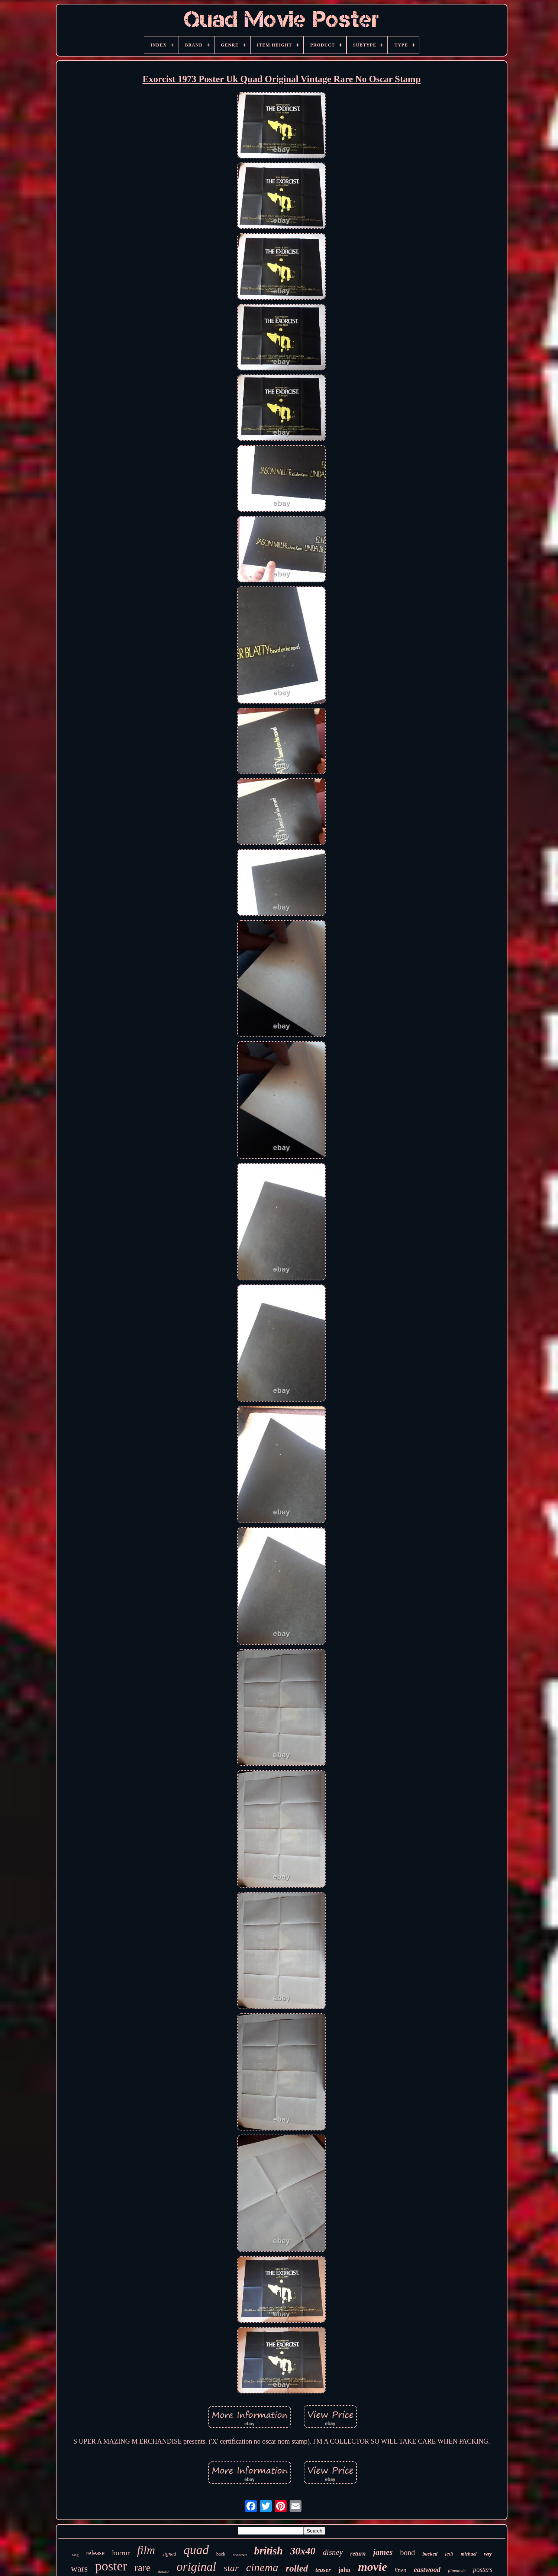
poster (111, 2566)
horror (120, 2553)
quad (196, 2550)
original (196, 2566)
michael (469, 2554)
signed (169, 2554)
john (344, 2569)
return (358, 2553)
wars (79, 2568)
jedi (449, 2554)
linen (400, 2570)
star (230, 2568)
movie (372, 2566)
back (221, 2554)
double (163, 2571)
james (383, 2552)
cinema (262, 2567)
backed (429, 2554)
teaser (323, 2569)
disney (333, 2552)
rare (143, 2567)
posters (482, 2569)
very (488, 2554)
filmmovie (456, 2570)
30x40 (303, 2551)
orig (74, 2555)
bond (407, 2552)
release (95, 2553)
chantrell (239, 2555)
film (146, 2550)
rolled (297, 2568)
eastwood (427, 2569)
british (268, 2551)
